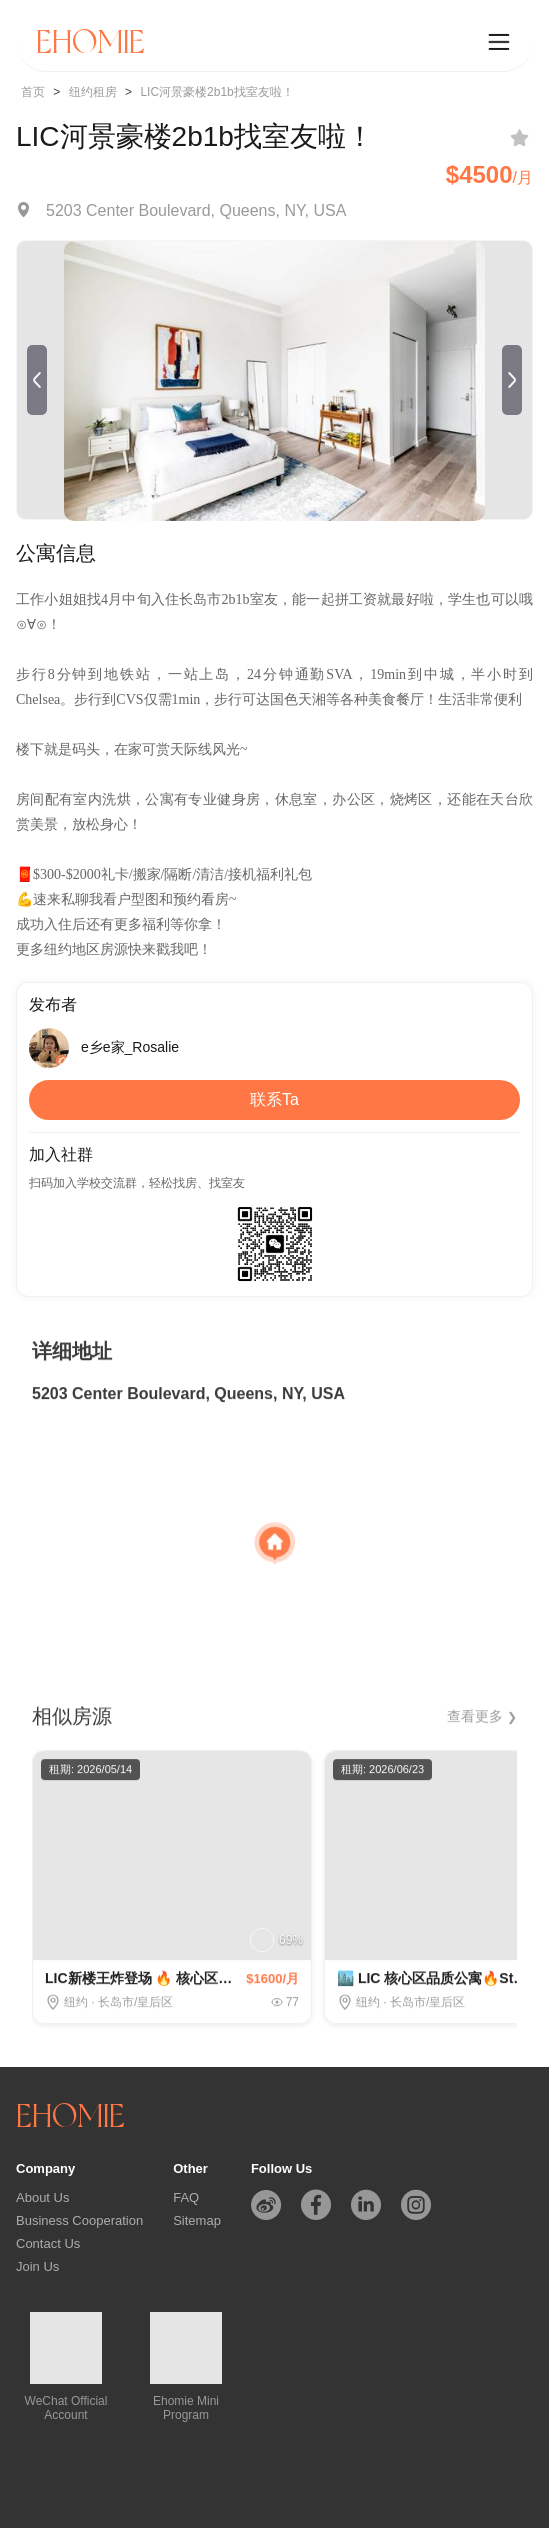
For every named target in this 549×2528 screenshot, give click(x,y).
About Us (42, 2197)
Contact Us (48, 2243)
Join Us (37, 2266)
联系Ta (274, 1099)
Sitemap (197, 2220)
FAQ (186, 2197)
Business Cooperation (79, 2220)
